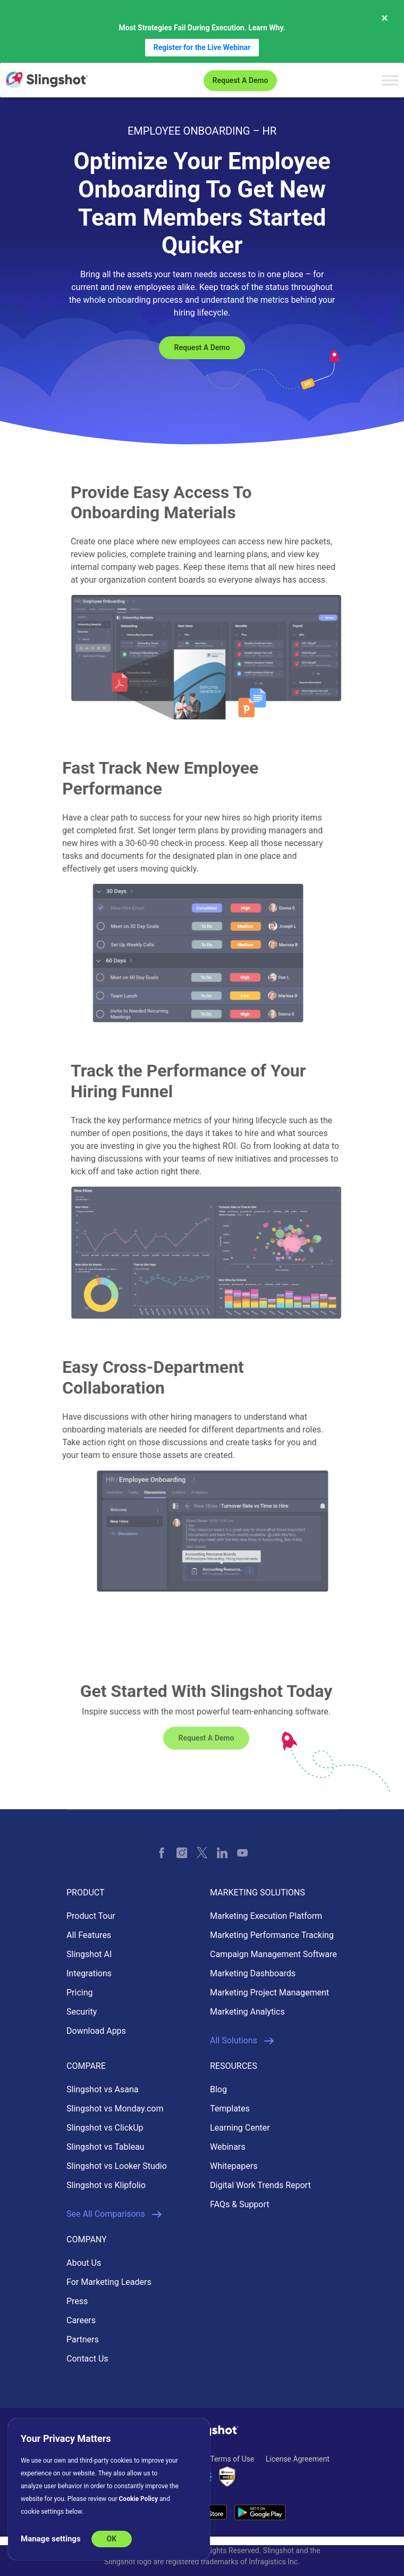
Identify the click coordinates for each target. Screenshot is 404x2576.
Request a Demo (240, 80)
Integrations (89, 1973)
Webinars (228, 2147)
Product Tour (90, 1916)
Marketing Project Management (269, 1992)
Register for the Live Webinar (202, 47)
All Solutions (242, 2040)
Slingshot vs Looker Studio (116, 2166)
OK (112, 2538)
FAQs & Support (239, 2204)
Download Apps (96, 2031)
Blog (218, 2089)
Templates (230, 2108)
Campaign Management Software (273, 1954)
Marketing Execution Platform (266, 1916)
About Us (83, 2263)
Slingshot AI (89, 1954)
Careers (81, 2320)
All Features (88, 1935)
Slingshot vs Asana (102, 2089)
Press (77, 2301)
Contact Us (87, 2359)
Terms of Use (232, 2459)
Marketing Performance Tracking (272, 1935)
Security (81, 2012)
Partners (82, 2339)
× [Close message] (384, 18)
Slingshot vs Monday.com (115, 2108)
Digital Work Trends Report (260, 2185)
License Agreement (298, 2459)
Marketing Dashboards (253, 1973)
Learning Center (240, 2128)
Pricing (79, 1992)
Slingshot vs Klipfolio (106, 2185)
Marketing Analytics (247, 2012)
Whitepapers (233, 2166)
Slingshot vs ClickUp (105, 2128)
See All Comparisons (114, 2214)
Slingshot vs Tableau (105, 2147)
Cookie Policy (138, 2499)
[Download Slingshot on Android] (260, 2512)
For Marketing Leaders (109, 2282)
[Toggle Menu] (390, 80)
